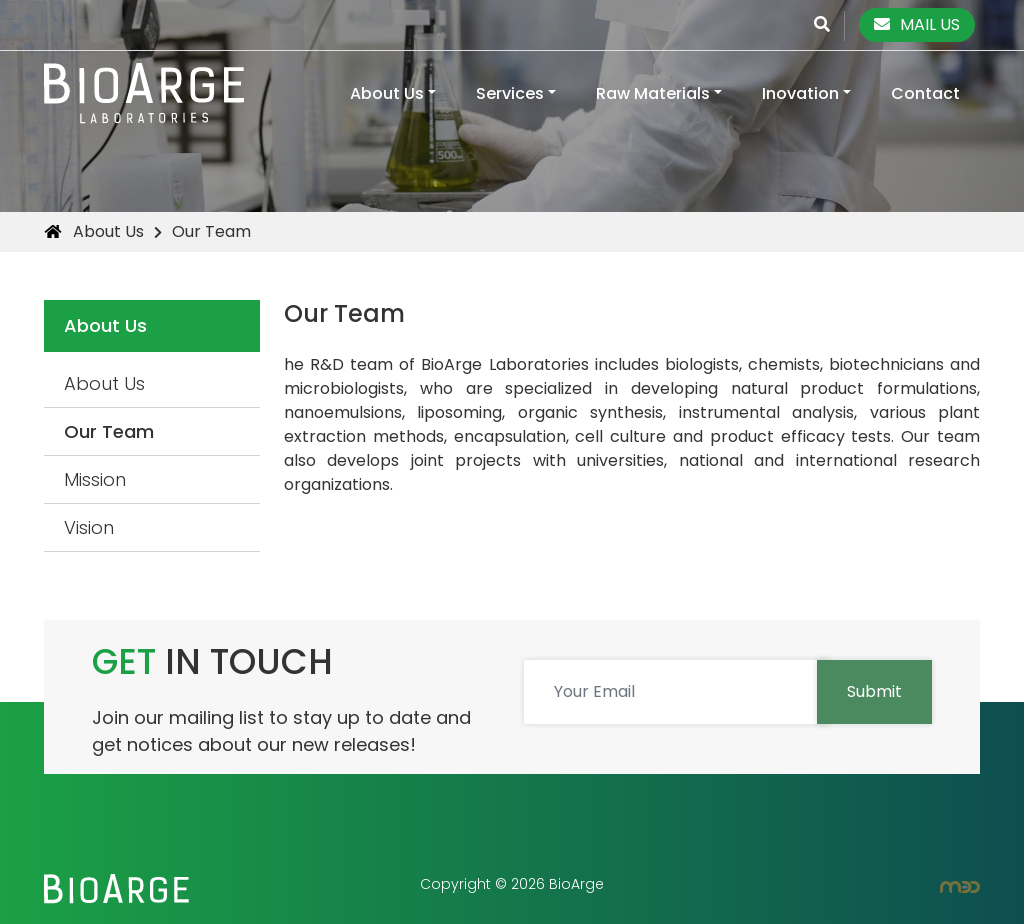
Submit (874, 691)
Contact (925, 93)
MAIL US (917, 24)
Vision (89, 527)
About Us (387, 93)
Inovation (800, 93)
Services (510, 93)
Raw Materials (653, 93)
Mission (95, 479)
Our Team (109, 431)
